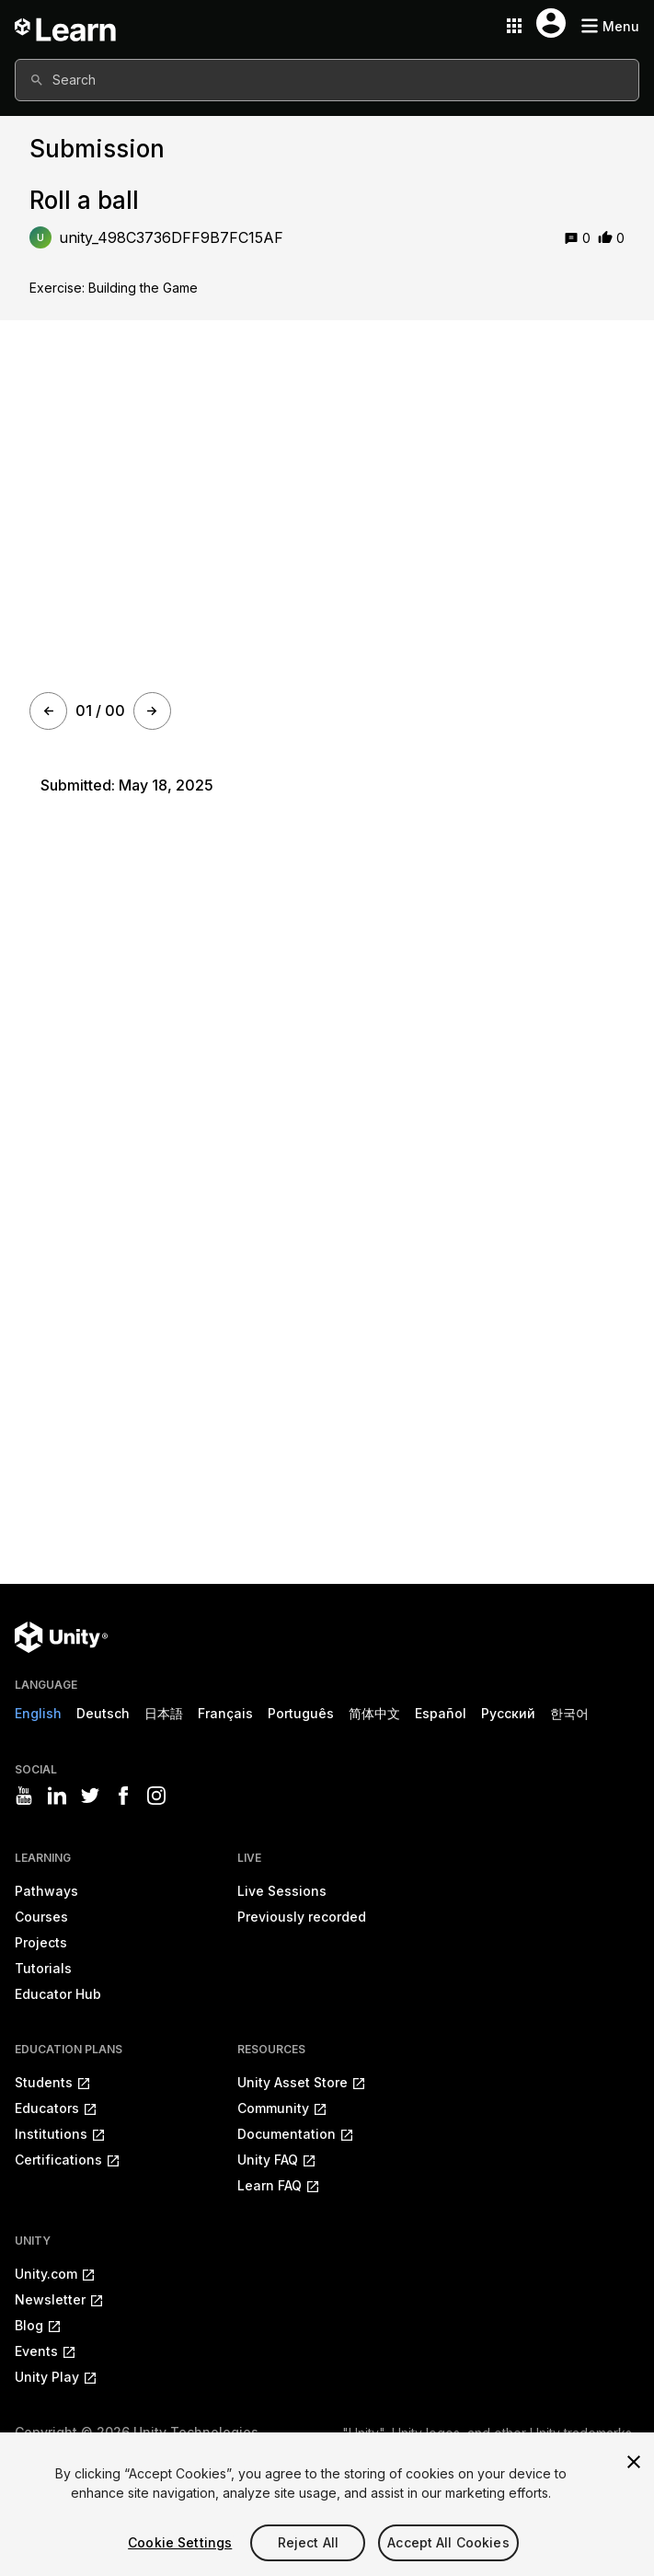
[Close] (634, 2462)
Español (440, 1713)
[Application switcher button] (514, 25)
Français (225, 1713)
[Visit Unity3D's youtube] (24, 1795)
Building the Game (143, 287)
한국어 (569, 1713)
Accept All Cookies (448, 2542)
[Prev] (48, 711)
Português (301, 1713)
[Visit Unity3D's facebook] (123, 1795)
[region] (327, 2504)
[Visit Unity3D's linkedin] (57, 1795)
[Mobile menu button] (609, 26)
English (38, 1713)
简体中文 (374, 1713)
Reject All (308, 2542)
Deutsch (103, 1713)
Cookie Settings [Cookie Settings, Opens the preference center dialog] (180, 2542)
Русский (508, 1713)
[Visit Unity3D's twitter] (90, 1795)
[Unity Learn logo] (66, 25)
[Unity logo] (61, 1637)
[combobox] (327, 80)
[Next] (152, 711)
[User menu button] (551, 23)
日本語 (163, 1713)
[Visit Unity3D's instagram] (156, 1795)
